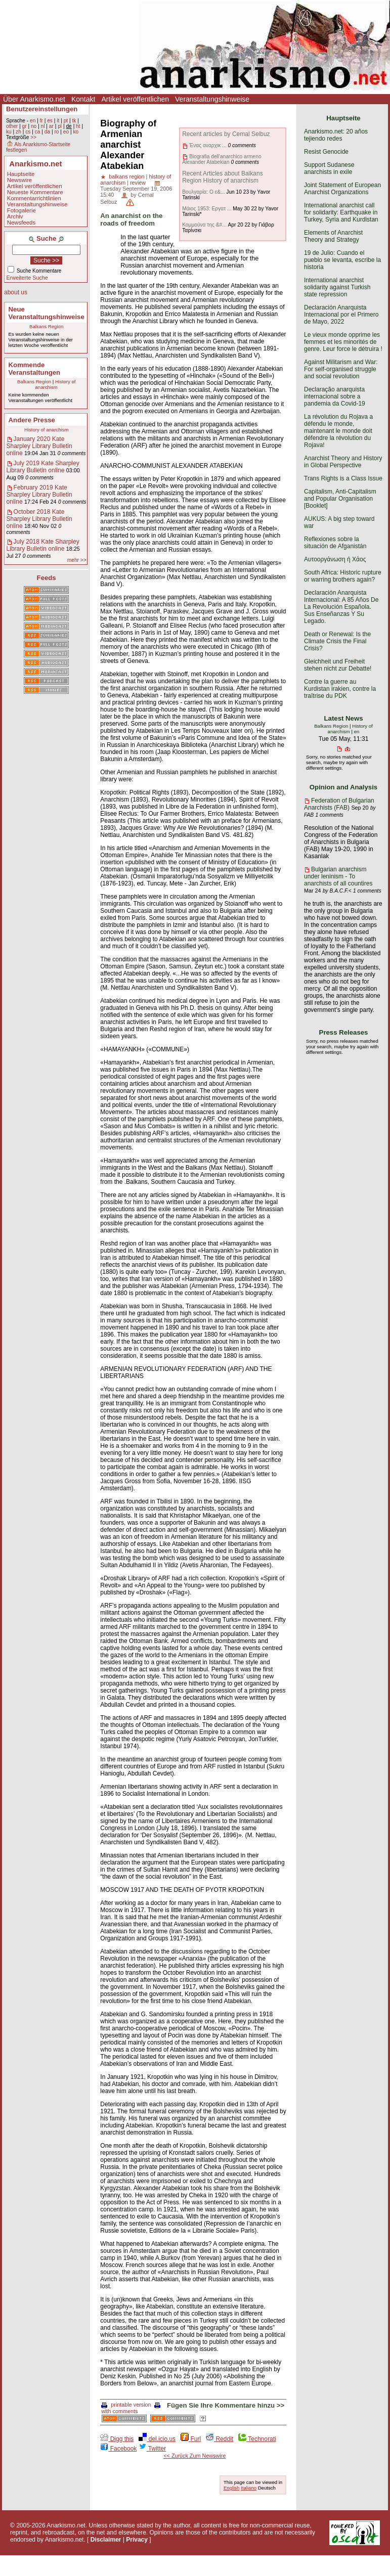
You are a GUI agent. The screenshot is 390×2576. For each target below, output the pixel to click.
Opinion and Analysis (343, 787)
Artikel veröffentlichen (135, 99)
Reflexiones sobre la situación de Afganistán (335, 543)
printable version (126, 2405)
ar (51, 126)
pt (66, 120)
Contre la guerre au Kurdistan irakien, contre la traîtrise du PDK (340, 688)
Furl (191, 2438)
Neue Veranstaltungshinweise (46, 313)
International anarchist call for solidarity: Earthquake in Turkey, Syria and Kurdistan (341, 212)
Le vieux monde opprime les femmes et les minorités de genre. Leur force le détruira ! (343, 341)
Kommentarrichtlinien (34, 198)
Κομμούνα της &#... (204, 225)
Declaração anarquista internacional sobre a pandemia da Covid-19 (334, 396)
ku (9, 132)
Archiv (15, 216)
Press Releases (343, 1032)
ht (78, 126)
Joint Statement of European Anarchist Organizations (342, 189)
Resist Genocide (326, 151)
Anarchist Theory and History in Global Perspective (343, 462)
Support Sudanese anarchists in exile (329, 168)
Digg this (117, 2438)
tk (74, 120)
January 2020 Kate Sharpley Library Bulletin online (39, 446)
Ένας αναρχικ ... (207, 145)
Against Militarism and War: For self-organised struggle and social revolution (341, 369)
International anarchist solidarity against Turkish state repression (337, 287)
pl (60, 126)
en (32, 120)
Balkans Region (46, 326)
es (50, 120)
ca (37, 132)
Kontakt (83, 99)
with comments (131, 2408)
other (12, 126)
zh (18, 132)
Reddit (219, 2438)
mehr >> (76, 560)
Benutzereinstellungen (41, 109)
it (58, 120)
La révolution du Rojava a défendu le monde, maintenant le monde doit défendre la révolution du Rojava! (338, 431)
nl (43, 126)
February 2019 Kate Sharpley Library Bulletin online (39, 494)
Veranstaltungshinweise (212, 99)
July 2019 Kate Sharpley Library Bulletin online (43, 467)
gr (24, 126)
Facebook (118, 2448)
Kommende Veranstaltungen (35, 368)
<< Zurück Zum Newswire (194, 2456)
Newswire (19, 180)
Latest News (343, 718)
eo (66, 132)
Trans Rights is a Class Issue (343, 478)
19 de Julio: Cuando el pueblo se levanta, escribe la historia (342, 260)
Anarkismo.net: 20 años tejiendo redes (336, 135)
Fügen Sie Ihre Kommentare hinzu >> (225, 2405)
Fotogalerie (21, 210)
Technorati (257, 2438)
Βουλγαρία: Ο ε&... (203, 192)
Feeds (46, 578)
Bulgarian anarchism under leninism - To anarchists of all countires (338, 876)
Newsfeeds (21, 222)
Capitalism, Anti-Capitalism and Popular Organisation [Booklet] (340, 498)
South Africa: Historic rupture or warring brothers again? (342, 576)
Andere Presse (32, 420)
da (47, 132)
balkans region (126, 176)
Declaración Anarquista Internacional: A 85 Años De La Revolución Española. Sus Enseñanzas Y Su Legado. (341, 607)
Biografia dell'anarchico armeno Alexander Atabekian (221, 159)
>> (33, 137)
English (231, 2488)
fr (41, 120)
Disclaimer (106, 2539)
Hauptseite (20, 174)
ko (75, 132)
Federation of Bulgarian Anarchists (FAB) (339, 804)
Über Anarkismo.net (34, 99)
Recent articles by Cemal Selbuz (226, 134)
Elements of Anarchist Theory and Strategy (333, 236)
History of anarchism (55, 384)
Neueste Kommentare (35, 192)
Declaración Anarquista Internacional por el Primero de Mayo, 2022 (341, 314)
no (33, 126)
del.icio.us (157, 2438)
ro (56, 132)
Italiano (248, 2488)
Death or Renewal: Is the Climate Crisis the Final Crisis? (337, 641)
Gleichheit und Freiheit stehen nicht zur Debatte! (337, 665)
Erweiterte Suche (27, 278)
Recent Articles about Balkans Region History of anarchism (222, 177)
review (138, 183)
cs (27, 132)
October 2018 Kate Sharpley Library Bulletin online (39, 518)
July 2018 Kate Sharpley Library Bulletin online (43, 545)
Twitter (152, 2448)
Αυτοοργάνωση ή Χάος (335, 559)
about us (15, 292)
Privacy (137, 2539)
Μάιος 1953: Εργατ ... (206, 208)
